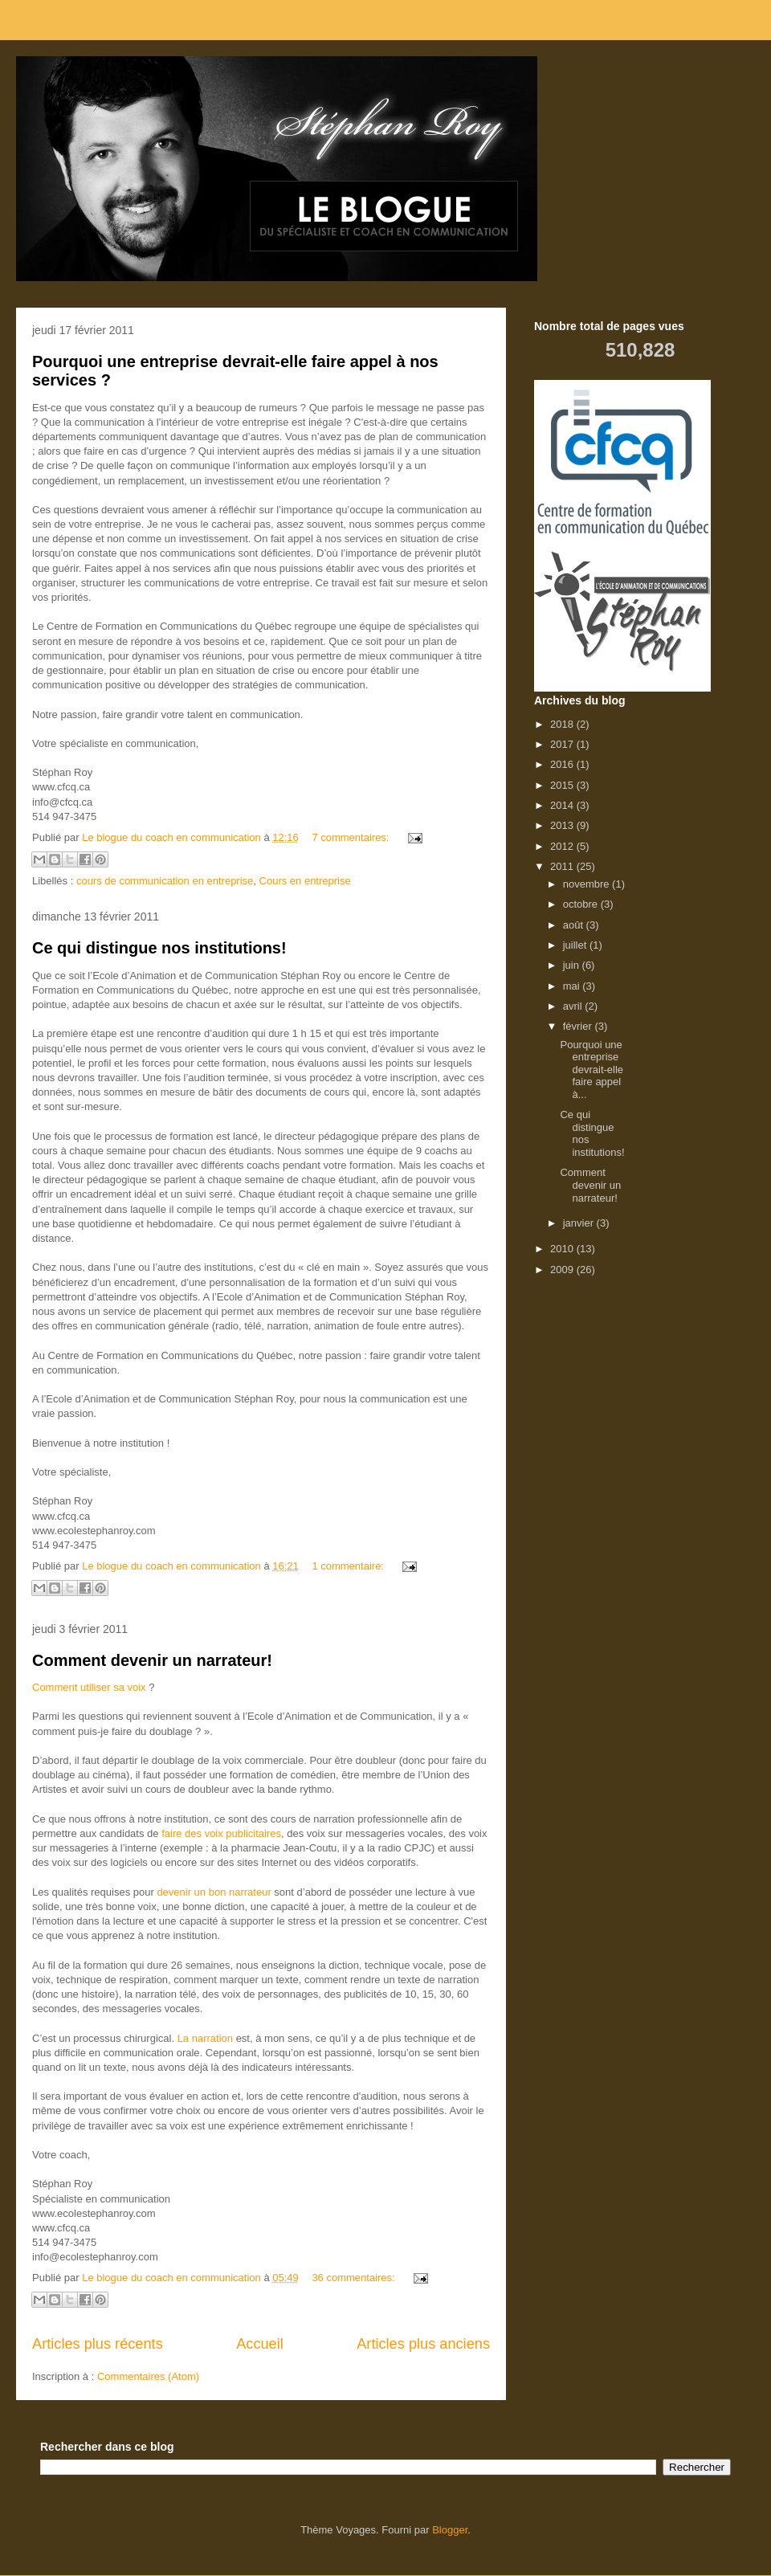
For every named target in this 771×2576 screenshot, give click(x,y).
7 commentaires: (352, 837)
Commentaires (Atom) (148, 2376)
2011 (563, 866)
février (579, 1026)
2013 (563, 825)
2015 (563, 785)
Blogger (449, 2530)
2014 (563, 805)
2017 (563, 744)
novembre (587, 884)
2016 (563, 764)
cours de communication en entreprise (164, 881)
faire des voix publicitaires (221, 1833)
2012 (563, 846)
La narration (205, 2038)
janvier (580, 1223)
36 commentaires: (355, 2278)
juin (572, 965)
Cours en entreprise (305, 881)
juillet (576, 945)
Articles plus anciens (423, 2344)
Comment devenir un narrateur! (152, 1660)
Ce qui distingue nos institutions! (159, 948)
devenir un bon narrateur (214, 1892)
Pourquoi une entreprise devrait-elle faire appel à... (591, 1069)
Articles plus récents (97, 2344)
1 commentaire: (349, 1566)
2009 (563, 1270)
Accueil (260, 2344)
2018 (563, 724)
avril (574, 1006)
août (574, 925)
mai (573, 986)
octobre (582, 904)
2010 (563, 1249)
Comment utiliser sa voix (89, 1687)
